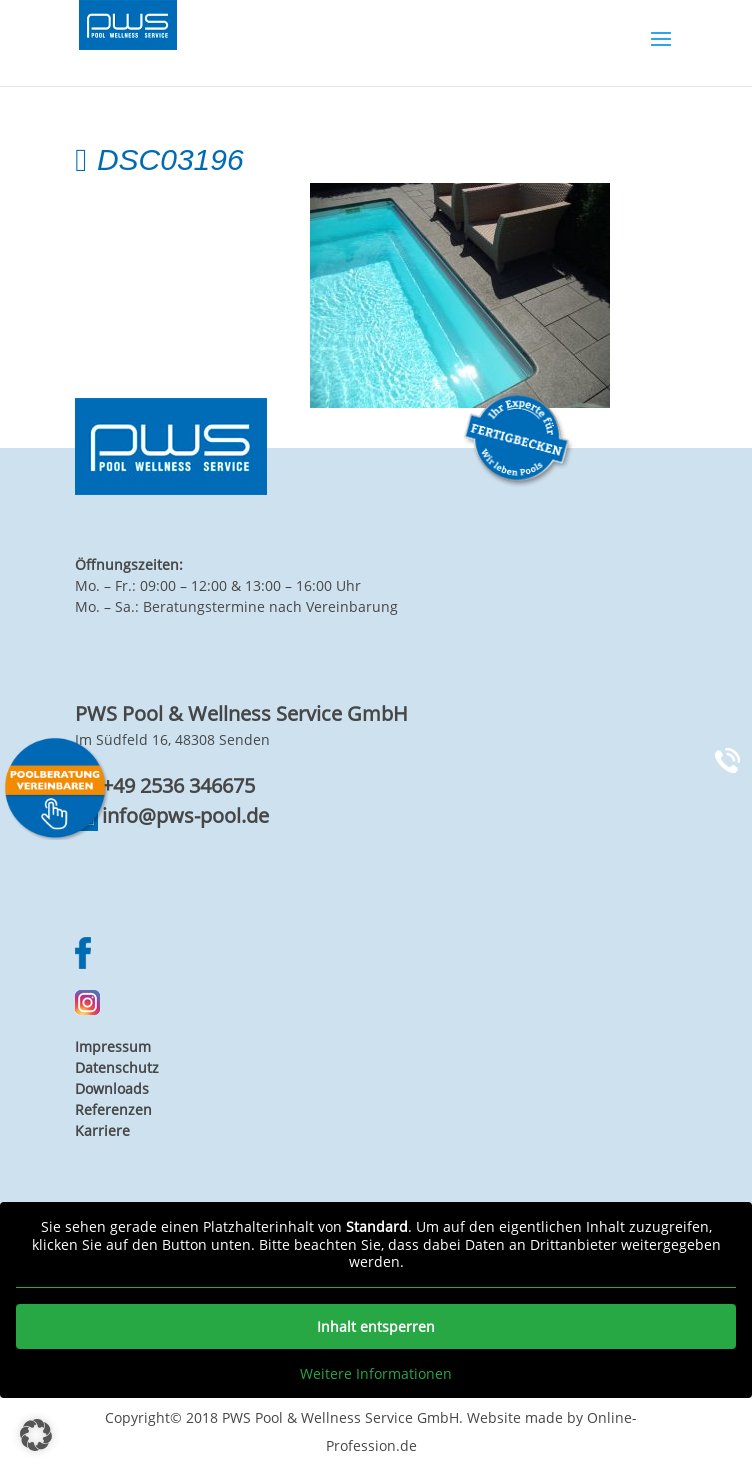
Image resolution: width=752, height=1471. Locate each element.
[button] (36, 1435)
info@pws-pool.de (185, 815)
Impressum (113, 1046)
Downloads (112, 1088)
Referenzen (113, 1109)
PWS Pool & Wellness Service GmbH (340, 1417)
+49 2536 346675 (178, 785)
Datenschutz (117, 1067)
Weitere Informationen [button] (376, 1373)
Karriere (102, 1130)
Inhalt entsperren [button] (376, 1325)
